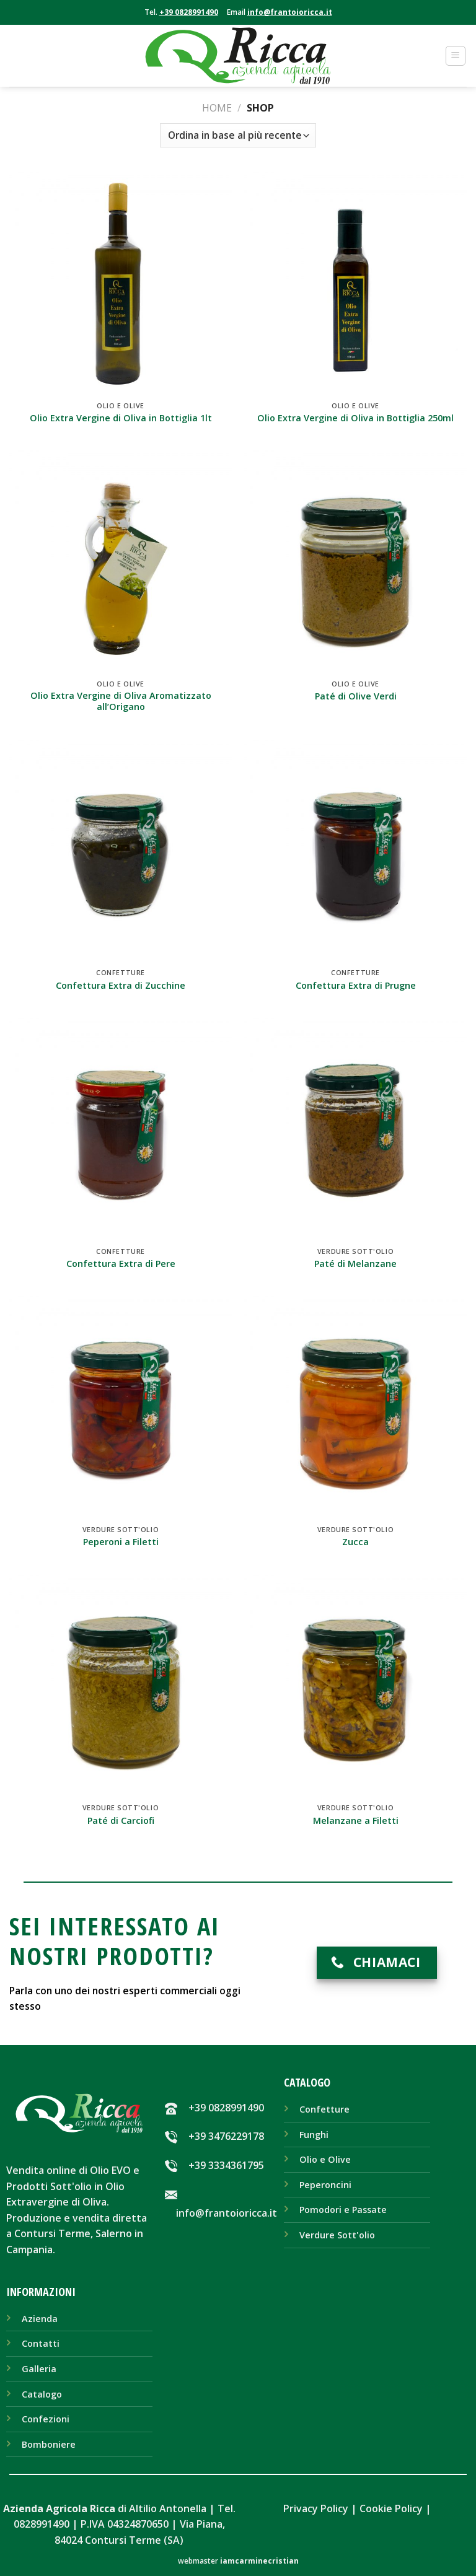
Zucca (355, 1542)
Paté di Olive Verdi (356, 696)
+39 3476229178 (226, 2136)
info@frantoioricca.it (289, 12)
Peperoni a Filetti (121, 1542)
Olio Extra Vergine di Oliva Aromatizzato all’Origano (120, 701)
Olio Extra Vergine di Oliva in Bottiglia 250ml (355, 418)
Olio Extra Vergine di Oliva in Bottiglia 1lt (121, 418)
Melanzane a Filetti (356, 1820)
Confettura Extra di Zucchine (120, 985)
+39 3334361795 (226, 2165)
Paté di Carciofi (120, 1820)
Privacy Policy (315, 2508)
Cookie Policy (391, 2508)
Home (217, 108)
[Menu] (456, 56)
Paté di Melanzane (355, 1263)
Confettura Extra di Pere (120, 1263)
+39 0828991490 (188, 12)
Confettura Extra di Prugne (356, 985)
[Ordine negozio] (237, 135)
